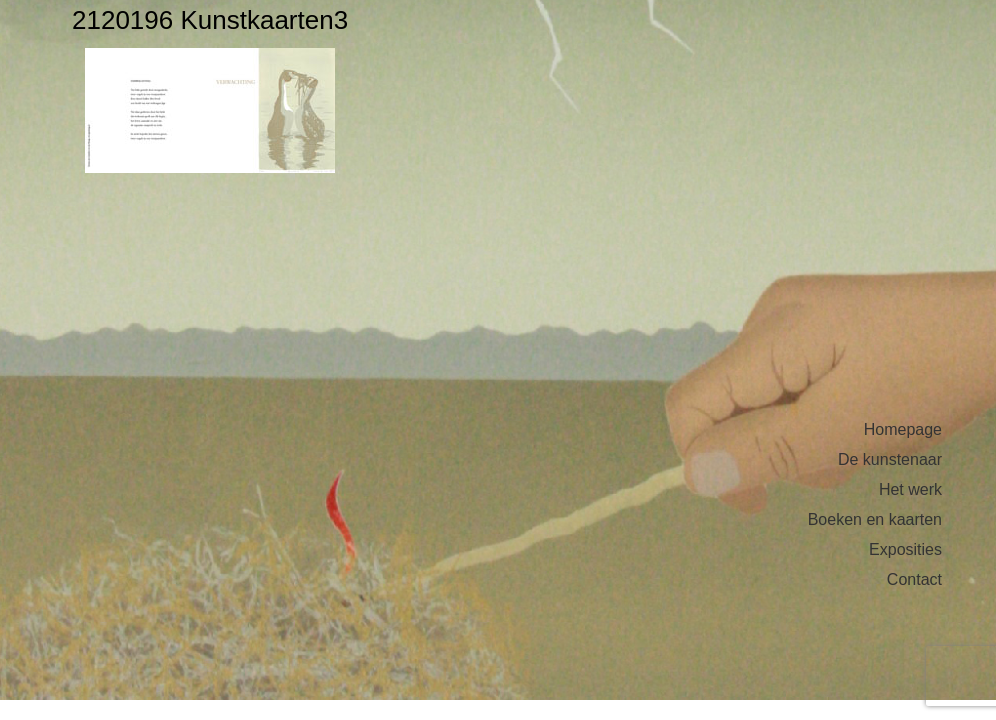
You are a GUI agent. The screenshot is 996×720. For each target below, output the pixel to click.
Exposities (905, 550)
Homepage (903, 430)
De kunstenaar (890, 460)
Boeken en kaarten (875, 520)
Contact (914, 580)
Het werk (910, 490)
